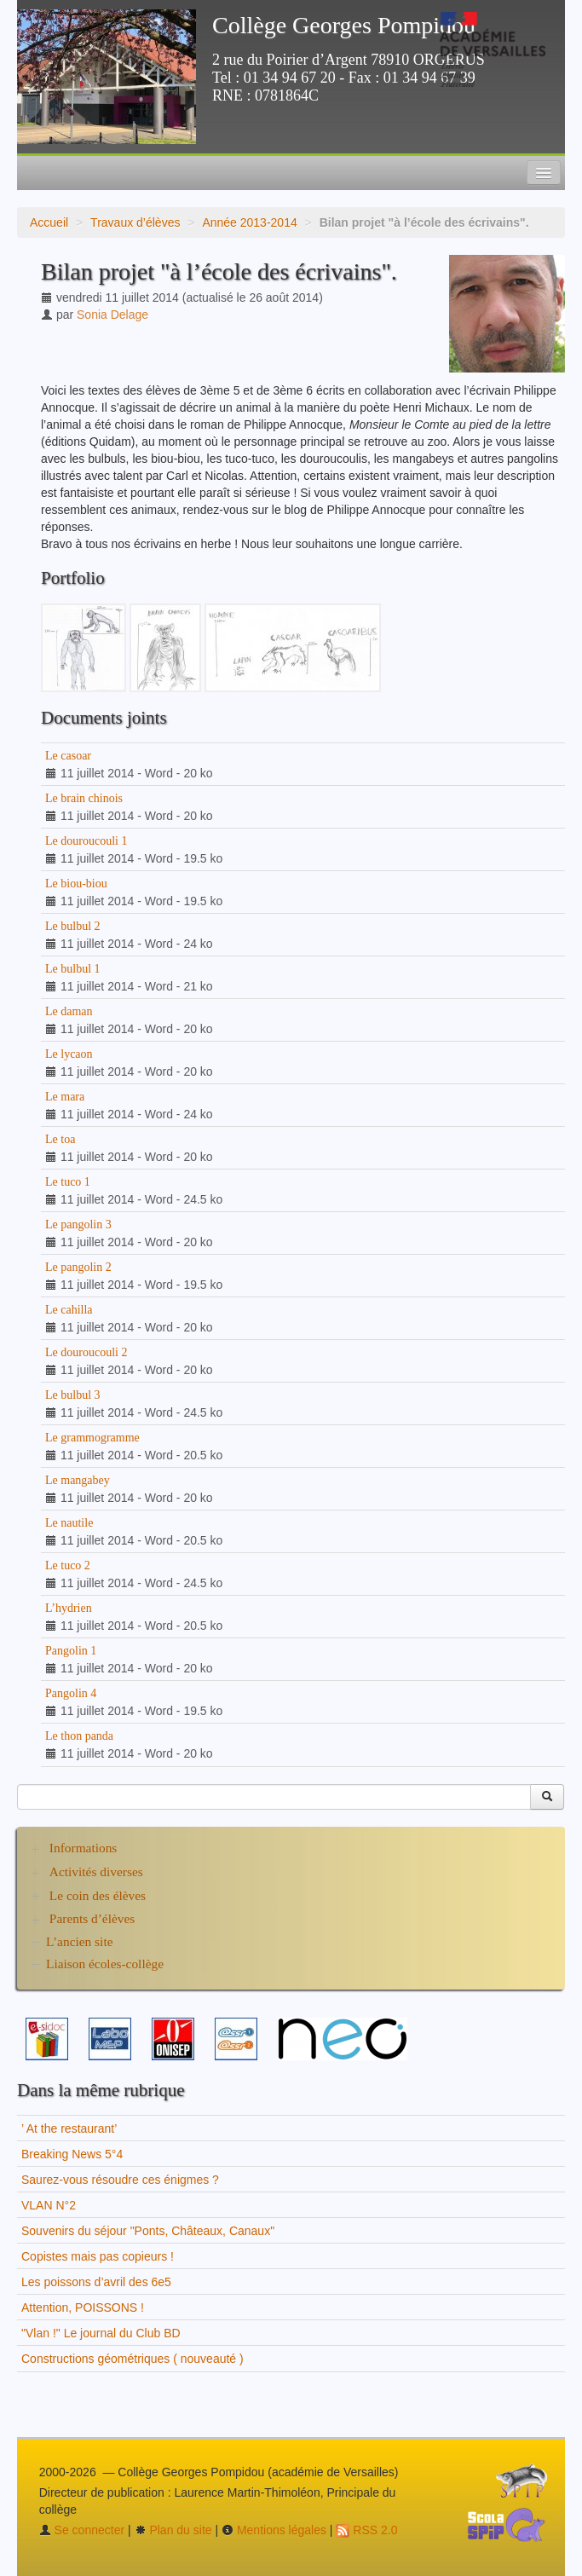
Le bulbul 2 (73, 926)
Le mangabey (77, 1480)
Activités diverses (96, 1871)
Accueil (49, 222)
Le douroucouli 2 (86, 1352)
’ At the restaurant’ (69, 2128)
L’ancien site (79, 1941)
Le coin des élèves (97, 1895)
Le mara (64, 1096)
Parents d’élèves (92, 1918)
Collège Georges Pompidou (343, 25)
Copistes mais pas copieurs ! (97, 2256)
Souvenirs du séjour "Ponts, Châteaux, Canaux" (147, 2231)
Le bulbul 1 (73, 968)
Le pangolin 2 (78, 1267)
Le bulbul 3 (73, 1395)
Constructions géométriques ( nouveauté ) (132, 2358)
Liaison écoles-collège (105, 1963)
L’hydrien (68, 1608)
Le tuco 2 (67, 1565)
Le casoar (68, 755)
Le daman (69, 1011)
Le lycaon (69, 1054)
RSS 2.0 (366, 2530)
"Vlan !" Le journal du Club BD (101, 2333)
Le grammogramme (92, 1437)
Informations (83, 1847)
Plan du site (173, 2530)
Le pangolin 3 (78, 1224)
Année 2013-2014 (249, 222)
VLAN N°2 (48, 2205)
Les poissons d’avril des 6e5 (96, 2282)
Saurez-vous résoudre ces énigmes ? (120, 2179)
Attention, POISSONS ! (82, 2307)
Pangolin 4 (70, 1693)
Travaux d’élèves (135, 222)
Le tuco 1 (67, 1181)
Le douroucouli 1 (86, 841)
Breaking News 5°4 (72, 2154)
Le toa (60, 1139)
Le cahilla (69, 1309)
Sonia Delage (112, 314)
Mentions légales (274, 2530)
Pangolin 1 (70, 1650)
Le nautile (69, 1522)
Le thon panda (79, 1736)
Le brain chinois (84, 798)
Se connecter (81, 2530)
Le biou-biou (76, 883)
